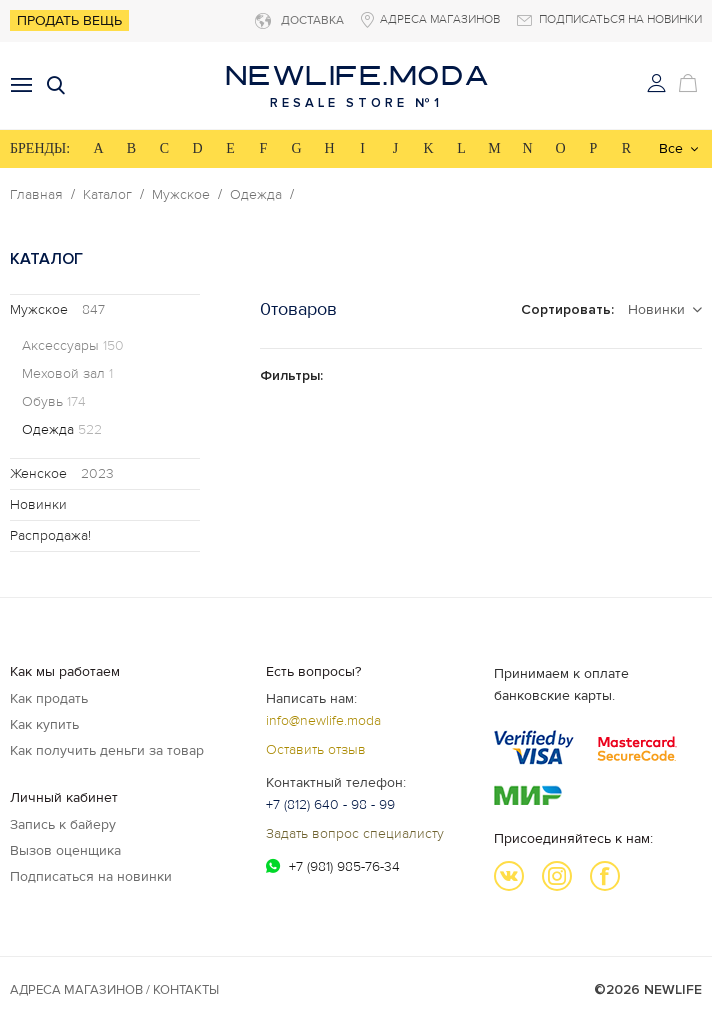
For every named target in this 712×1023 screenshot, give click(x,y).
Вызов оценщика (65, 850)
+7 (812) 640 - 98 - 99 (330, 804)
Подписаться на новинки (91, 876)
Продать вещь (69, 20)
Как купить (44, 724)
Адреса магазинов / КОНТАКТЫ (114, 990)
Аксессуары (73, 346)
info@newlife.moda (323, 720)
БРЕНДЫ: (40, 148)
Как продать (49, 698)
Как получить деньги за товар (107, 750)
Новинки (38, 504)
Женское (62, 473)
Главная (36, 195)
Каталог (107, 195)
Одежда (256, 195)
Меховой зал (67, 374)
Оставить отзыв (316, 749)
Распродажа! (50, 535)
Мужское (181, 195)
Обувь (54, 402)
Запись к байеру (63, 824)
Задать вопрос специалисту (355, 833)
